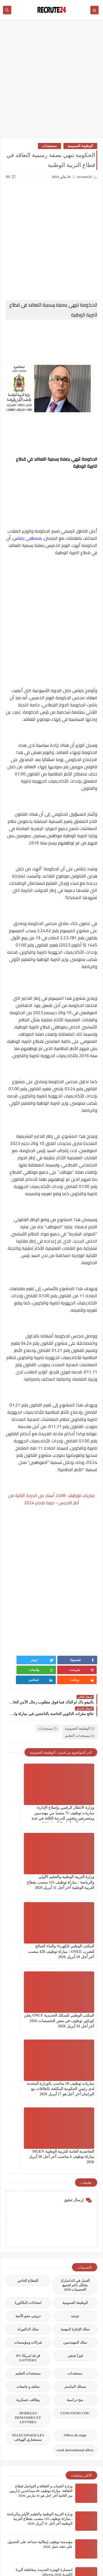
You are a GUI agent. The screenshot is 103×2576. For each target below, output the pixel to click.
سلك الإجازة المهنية (75, 2114)
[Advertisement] (51, 81)
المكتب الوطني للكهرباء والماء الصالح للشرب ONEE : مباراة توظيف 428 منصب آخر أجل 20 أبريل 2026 (75, 1877)
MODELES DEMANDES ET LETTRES (28, 2202)
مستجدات (49, 146)
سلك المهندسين (75, 2127)
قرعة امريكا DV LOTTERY (28, 2142)
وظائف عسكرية (28, 2184)
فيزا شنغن (75, 2140)
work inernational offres (75, 2235)
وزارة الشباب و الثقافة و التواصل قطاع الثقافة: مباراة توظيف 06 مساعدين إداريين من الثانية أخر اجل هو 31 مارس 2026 (41, 2275)
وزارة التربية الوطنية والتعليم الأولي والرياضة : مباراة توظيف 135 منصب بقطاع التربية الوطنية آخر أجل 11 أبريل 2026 (40, 2303)
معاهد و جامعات (28, 2171)
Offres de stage (75, 2220)
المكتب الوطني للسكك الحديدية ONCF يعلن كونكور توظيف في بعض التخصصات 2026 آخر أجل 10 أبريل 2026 (28, 1877)
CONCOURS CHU (75, 2198)
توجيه (75, 2101)
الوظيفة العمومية (80, 146)
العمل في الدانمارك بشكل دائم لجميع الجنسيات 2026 (75, 2069)
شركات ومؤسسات (28, 2127)
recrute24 (29, 2556)
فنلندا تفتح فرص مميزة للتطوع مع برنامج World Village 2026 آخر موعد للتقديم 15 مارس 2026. (42, 2470)
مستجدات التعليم (79, 1726)
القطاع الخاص (27, 2065)
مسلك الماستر (75, 2171)
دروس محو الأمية (28, 2101)
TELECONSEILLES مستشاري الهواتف (28, 2222)
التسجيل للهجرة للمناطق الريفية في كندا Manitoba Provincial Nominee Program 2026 (42, 2415)
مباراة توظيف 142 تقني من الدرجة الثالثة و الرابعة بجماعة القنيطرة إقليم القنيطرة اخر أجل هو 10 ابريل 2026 (41, 2498)
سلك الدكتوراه (28, 2114)
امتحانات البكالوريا (28, 2087)
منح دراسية (75, 2184)
